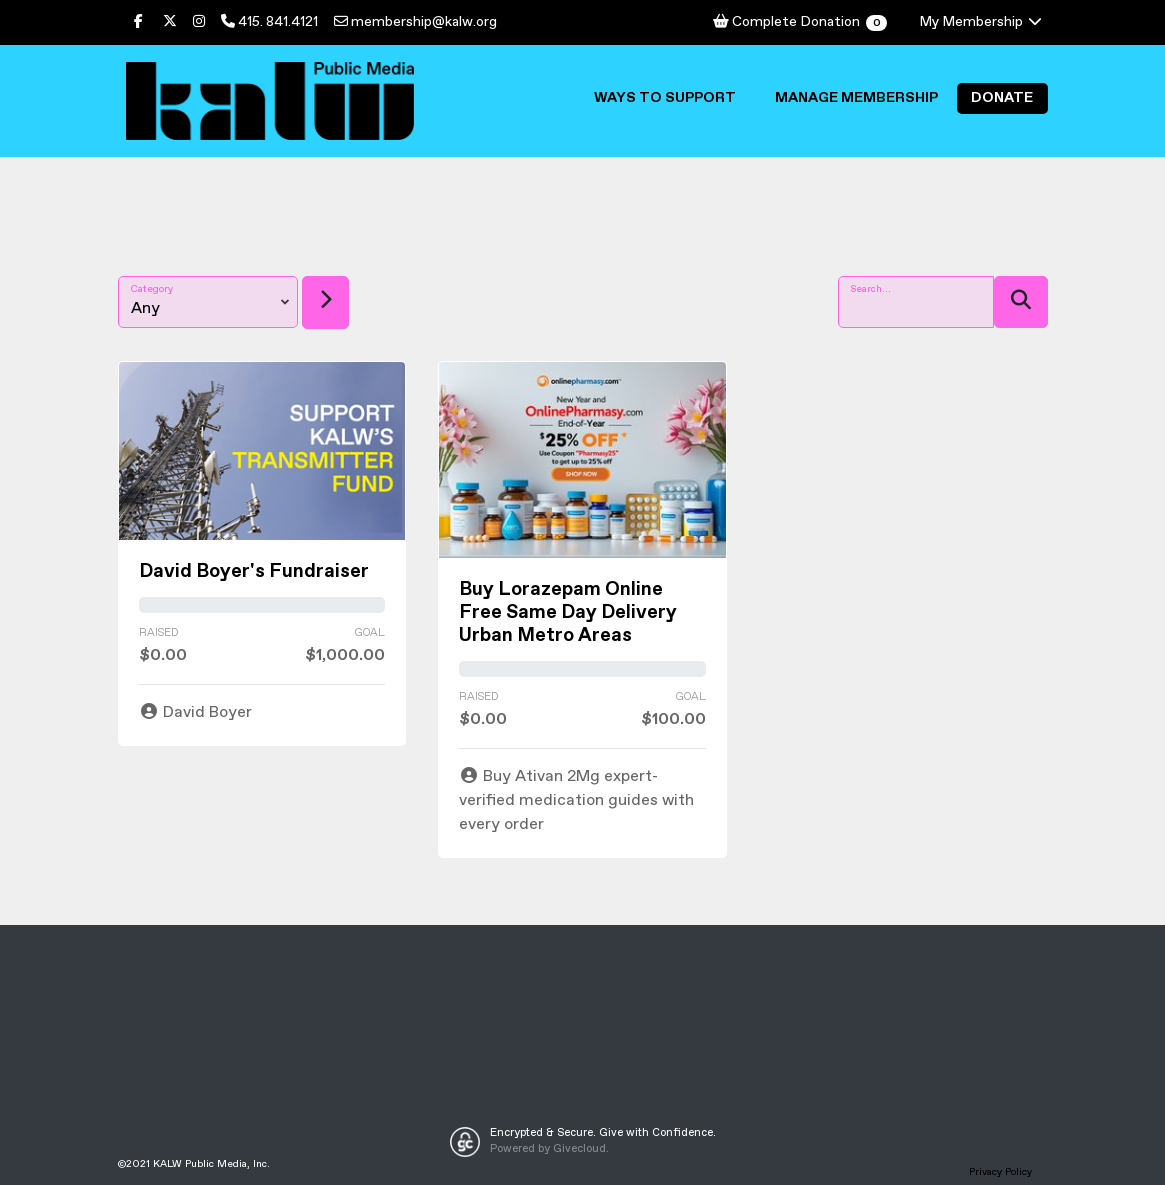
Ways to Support (665, 98)
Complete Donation (799, 22)
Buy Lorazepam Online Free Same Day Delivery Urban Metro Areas (568, 612)
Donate (1002, 98)
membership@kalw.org (415, 22)
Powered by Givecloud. (549, 1149)
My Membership (981, 22)
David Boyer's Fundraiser (254, 571)
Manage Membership (856, 98)
